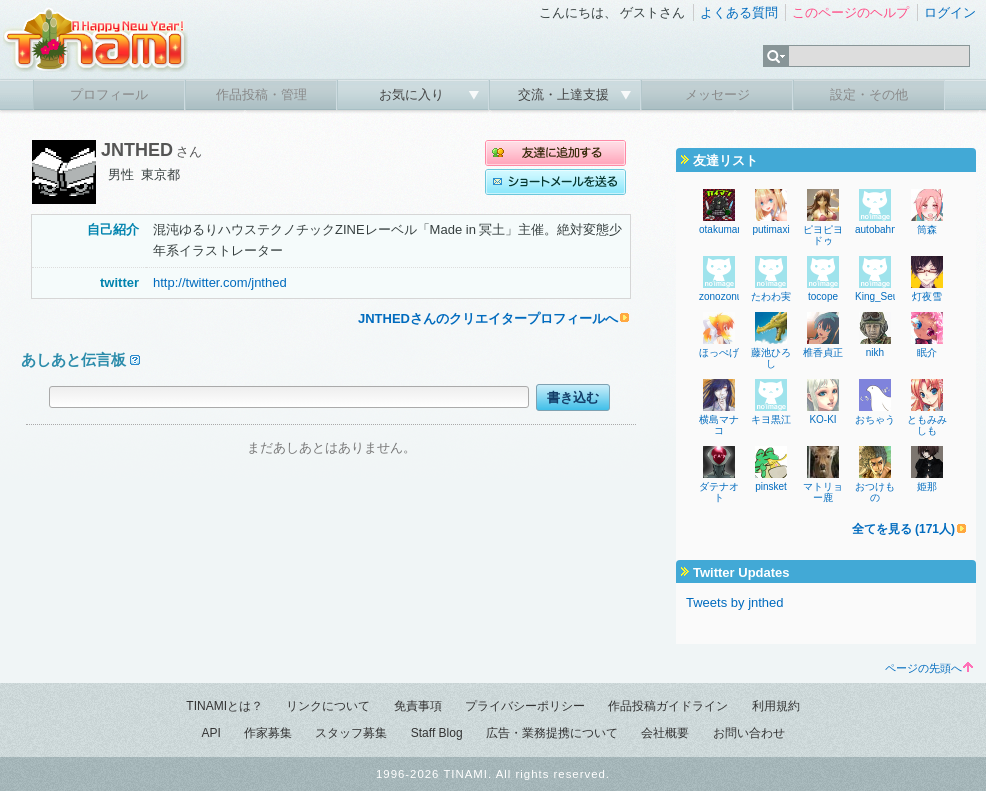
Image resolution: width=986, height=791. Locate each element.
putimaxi (770, 229)
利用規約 (776, 706)
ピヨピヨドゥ (823, 235)
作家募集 (268, 733)
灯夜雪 (927, 296)
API (210, 733)
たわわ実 (771, 296)
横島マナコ (719, 425)
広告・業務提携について (552, 733)
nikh (875, 352)
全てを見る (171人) (903, 529)
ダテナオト (719, 492)
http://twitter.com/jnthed (220, 282)
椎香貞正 (823, 352)
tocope (823, 296)
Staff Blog (437, 733)
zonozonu (720, 296)
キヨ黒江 (771, 419)
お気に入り (413, 94)
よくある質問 (739, 12)
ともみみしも (927, 425)
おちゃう (875, 419)
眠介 (927, 352)
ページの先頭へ (929, 668)
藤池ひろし (771, 358)
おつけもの (875, 492)
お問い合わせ (749, 733)
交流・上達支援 (565, 94)
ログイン (950, 12)
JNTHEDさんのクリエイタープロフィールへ (488, 318)
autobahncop (884, 229)
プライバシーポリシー (525, 706)
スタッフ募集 (351, 733)
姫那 (927, 486)
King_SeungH (886, 296)
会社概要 (665, 733)
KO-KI (822, 419)
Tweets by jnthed (735, 602)
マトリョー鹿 (823, 492)
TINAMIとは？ (224, 706)
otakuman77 (726, 229)
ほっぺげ (719, 352)
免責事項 (418, 706)
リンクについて (328, 706)
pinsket (771, 486)
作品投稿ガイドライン (668, 706)
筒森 (927, 229)
